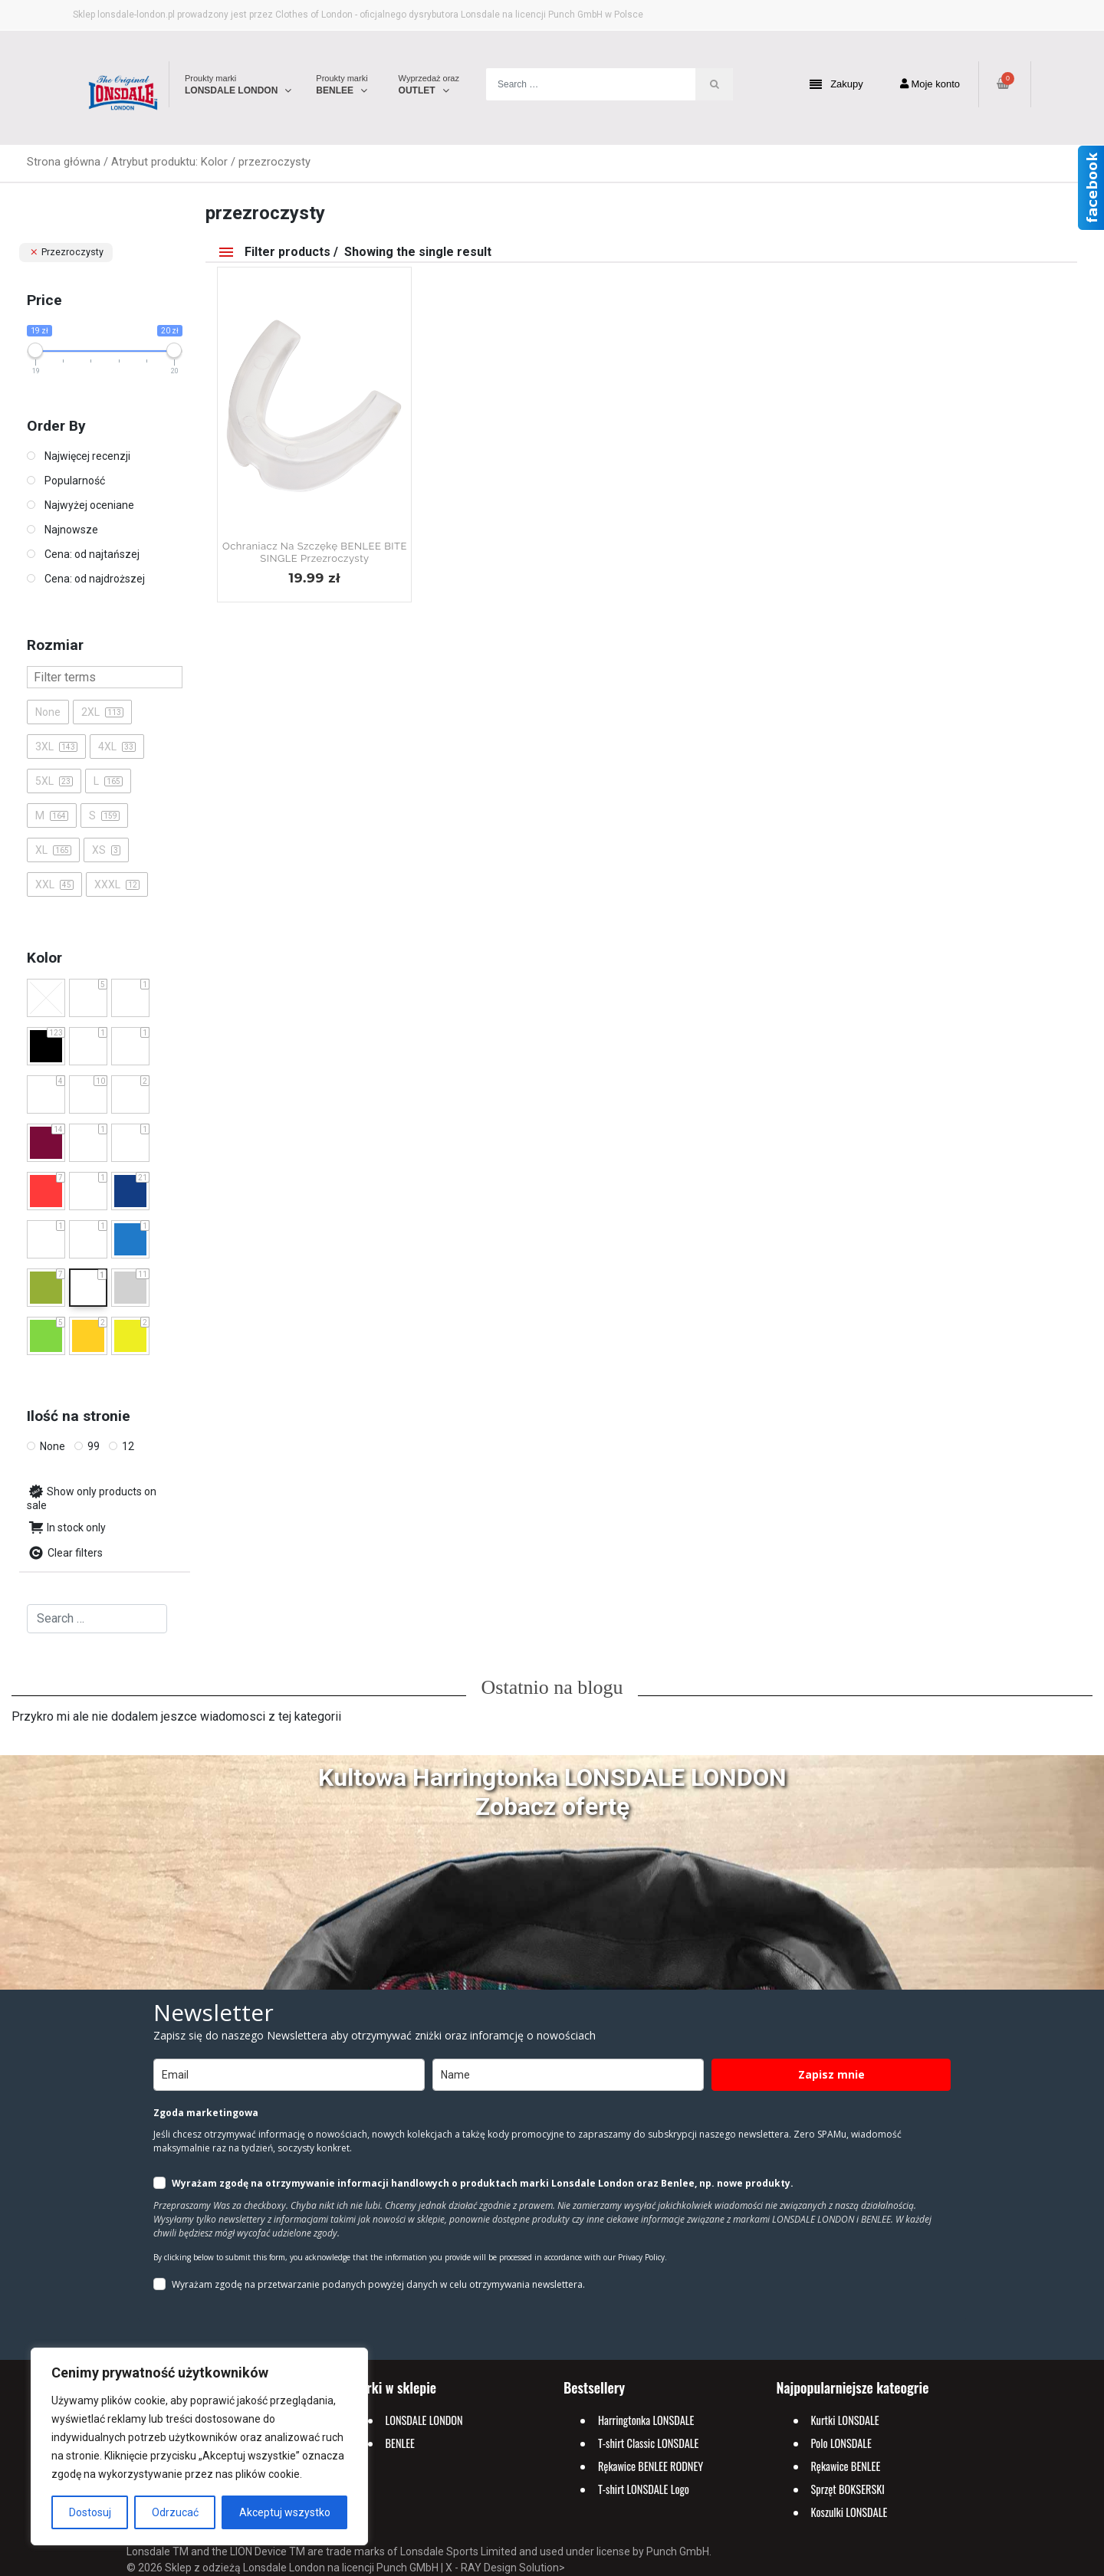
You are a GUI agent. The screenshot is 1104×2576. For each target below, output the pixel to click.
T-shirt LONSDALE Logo (643, 2489)
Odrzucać (175, 2512)
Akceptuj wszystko (284, 2512)
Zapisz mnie (831, 2074)
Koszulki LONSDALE (849, 2512)
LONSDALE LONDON (424, 2420)
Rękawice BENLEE (846, 2466)
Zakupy (836, 84)
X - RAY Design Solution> (505, 2567)
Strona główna (63, 162)
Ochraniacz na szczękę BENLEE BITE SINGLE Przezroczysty (314, 552)
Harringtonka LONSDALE (646, 2420)
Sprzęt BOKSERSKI (848, 2489)
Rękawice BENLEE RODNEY (650, 2466)
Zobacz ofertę (552, 1806)
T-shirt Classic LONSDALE (648, 2443)
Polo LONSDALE (841, 2443)
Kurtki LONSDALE (845, 2420)
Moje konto (930, 84)
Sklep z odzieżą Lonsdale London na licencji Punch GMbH (302, 2567)
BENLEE (400, 2443)
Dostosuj (90, 2512)
